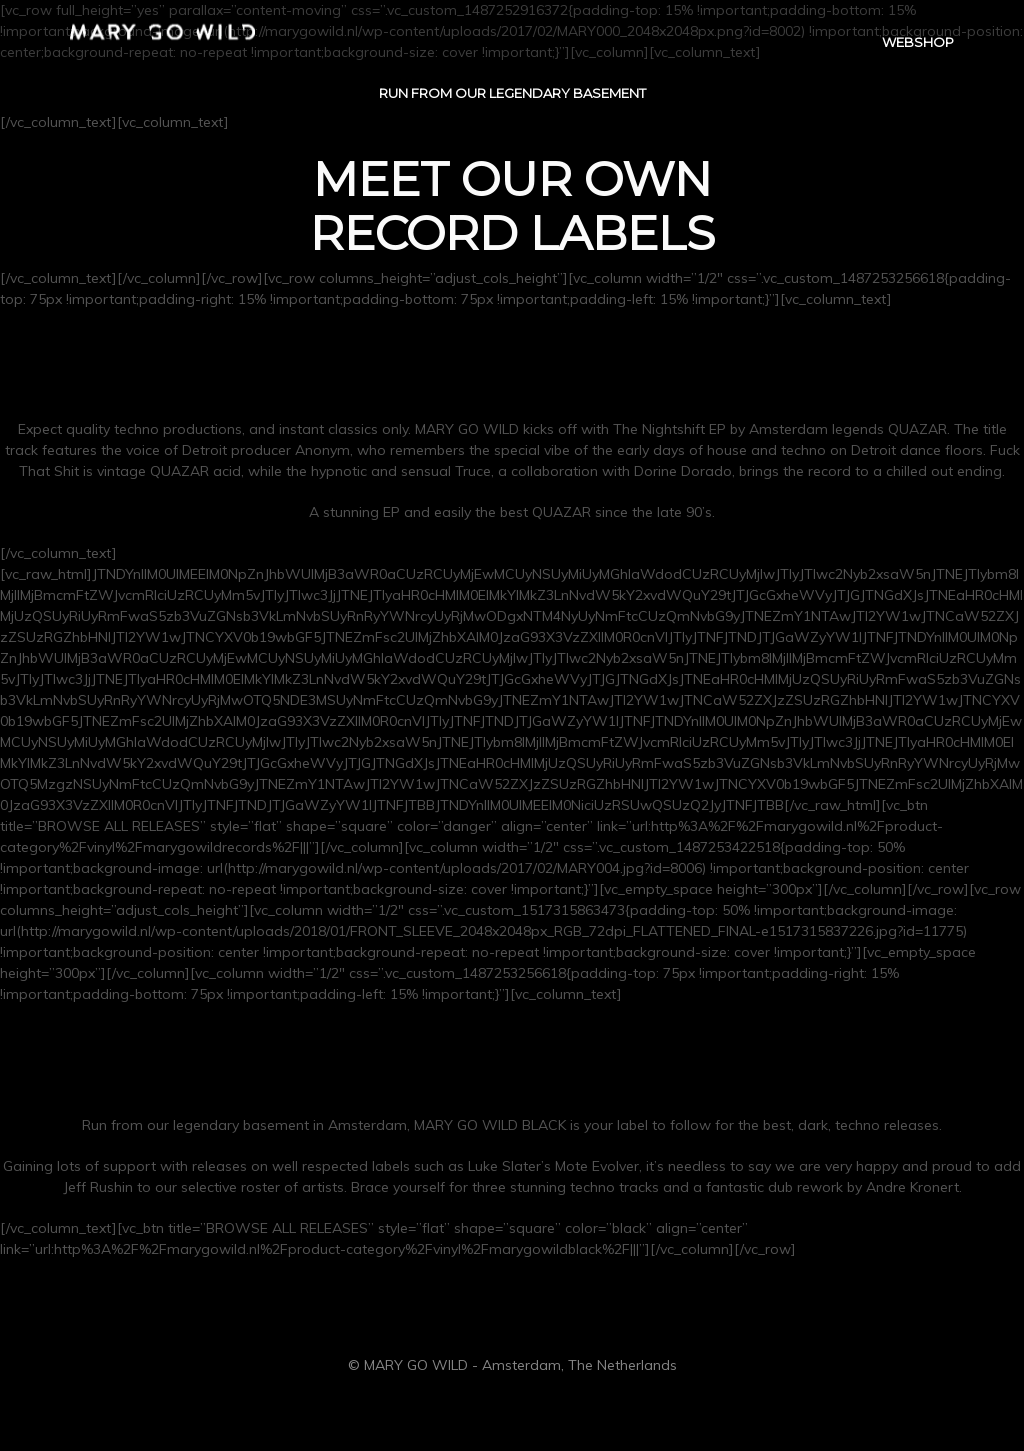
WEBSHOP (918, 46)
